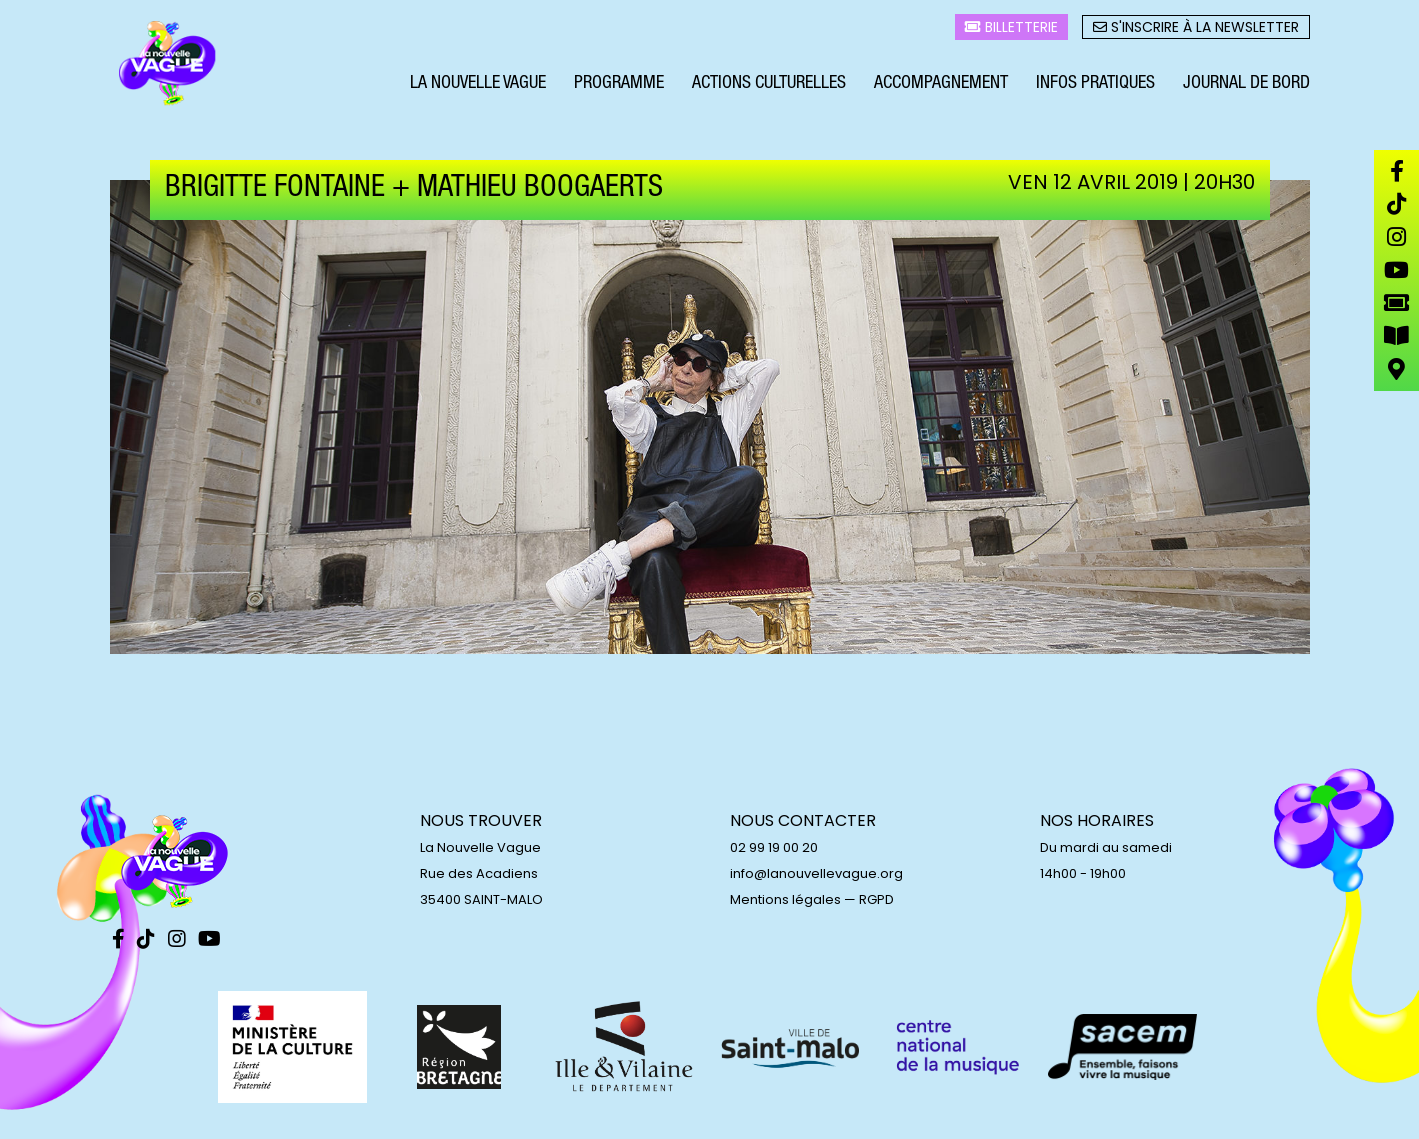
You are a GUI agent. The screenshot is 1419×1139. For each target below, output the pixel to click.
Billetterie (1011, 31)
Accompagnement (941, 88)
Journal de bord (1246, 88)
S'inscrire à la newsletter (1196, 31)
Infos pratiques (1095, 88)
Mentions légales (785, 899)
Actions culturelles (769, 88)
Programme (619, 88)
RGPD (876, 899)
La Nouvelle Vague (478, 88)
